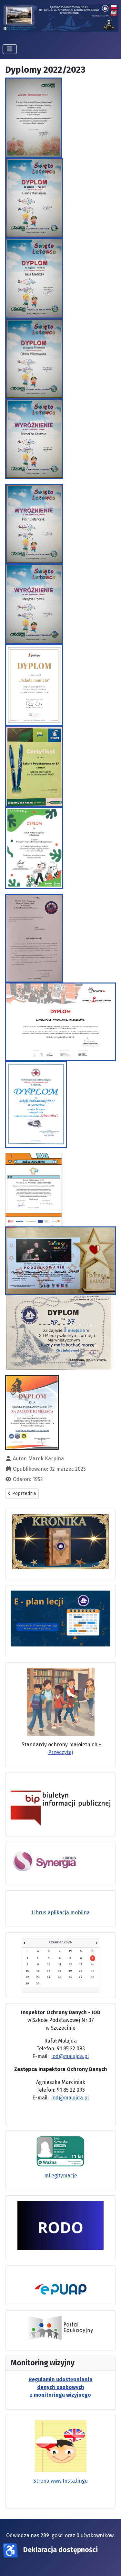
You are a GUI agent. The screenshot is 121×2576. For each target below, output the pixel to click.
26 (70, 1977)
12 (70, 1964)
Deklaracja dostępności (60, 2550)
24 (49, 1977)
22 (27, 1977)
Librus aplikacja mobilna (61, 1912)
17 (48, 1970)
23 (38, 1977)
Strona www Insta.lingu (60, 2481)
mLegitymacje (60, 2175)
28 (92, 1977)
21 (92, 1970)
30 (38, 1983)
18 (59, 1970)
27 (81, 1977)
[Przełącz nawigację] (10, 49)
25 (60, 1977)
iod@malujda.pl (70, 2056)
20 (81, 1970)
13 (80, 1964)
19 (70, 1970)
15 (27, 1970)
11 (59, 1964)
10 (48, 1964)
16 (38, 1970)
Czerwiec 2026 (60, 1942)
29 (27, 1983)
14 (92, 1964)
